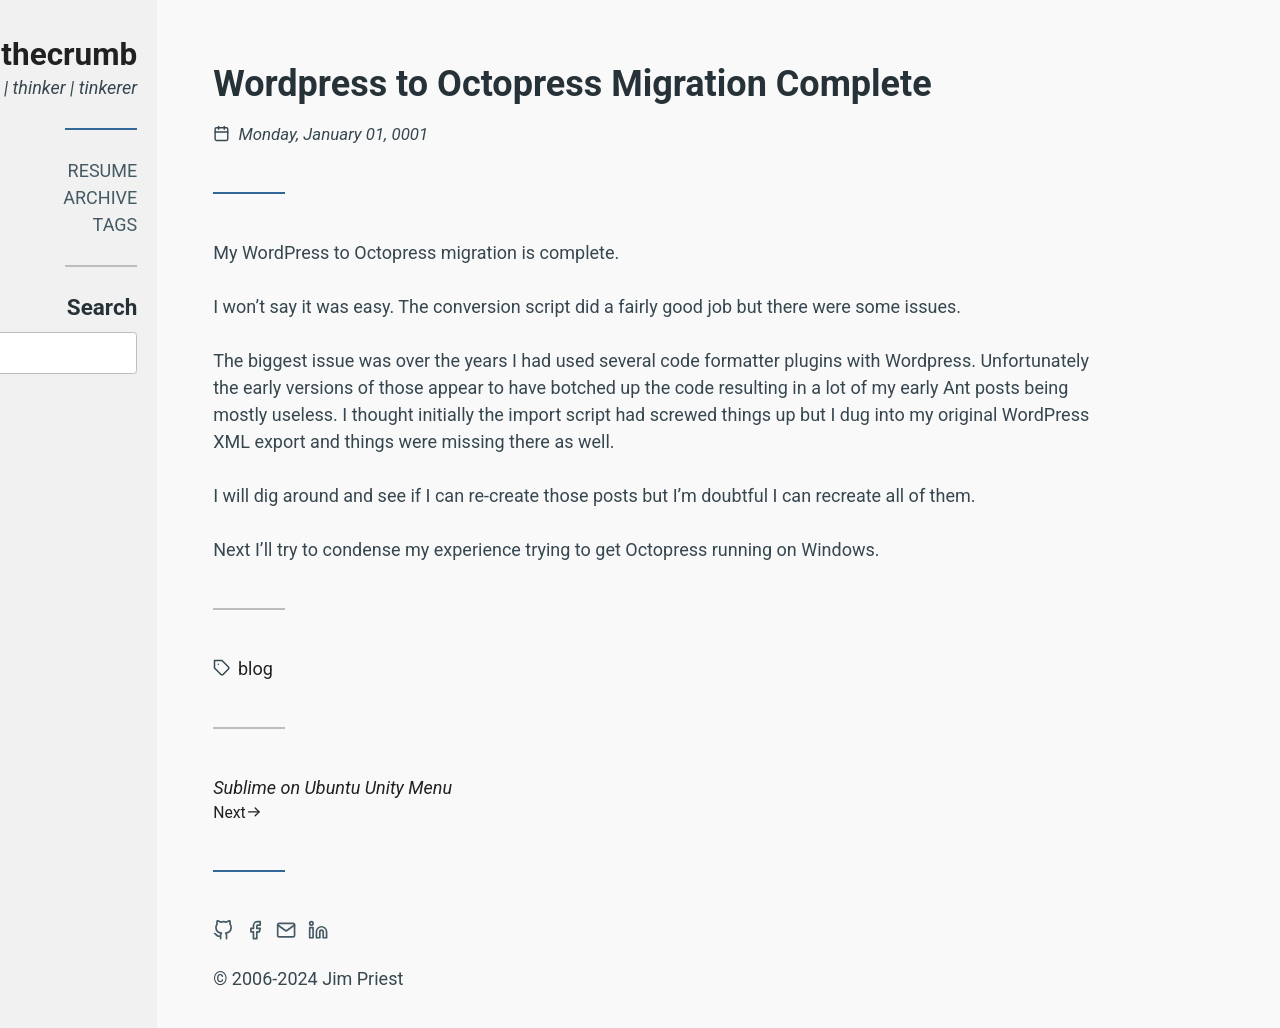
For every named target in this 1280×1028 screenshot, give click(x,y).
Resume (245, 170)
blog (398, 668)
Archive (243, 197)
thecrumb (212, 54)
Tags (257, 224)
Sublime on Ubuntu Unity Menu (808, 799)
